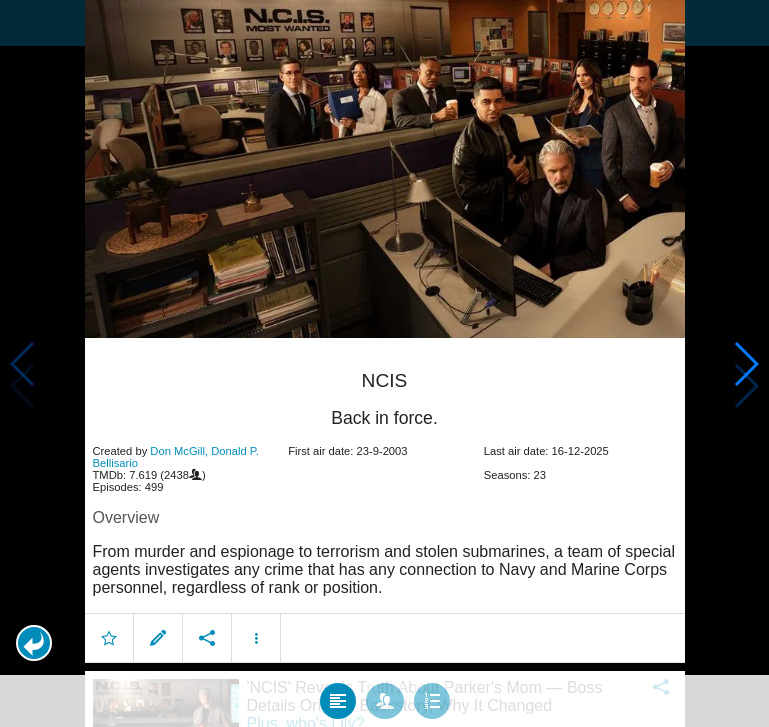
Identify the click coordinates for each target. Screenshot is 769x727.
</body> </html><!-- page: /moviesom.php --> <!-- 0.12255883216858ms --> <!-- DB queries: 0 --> (384, 363)
